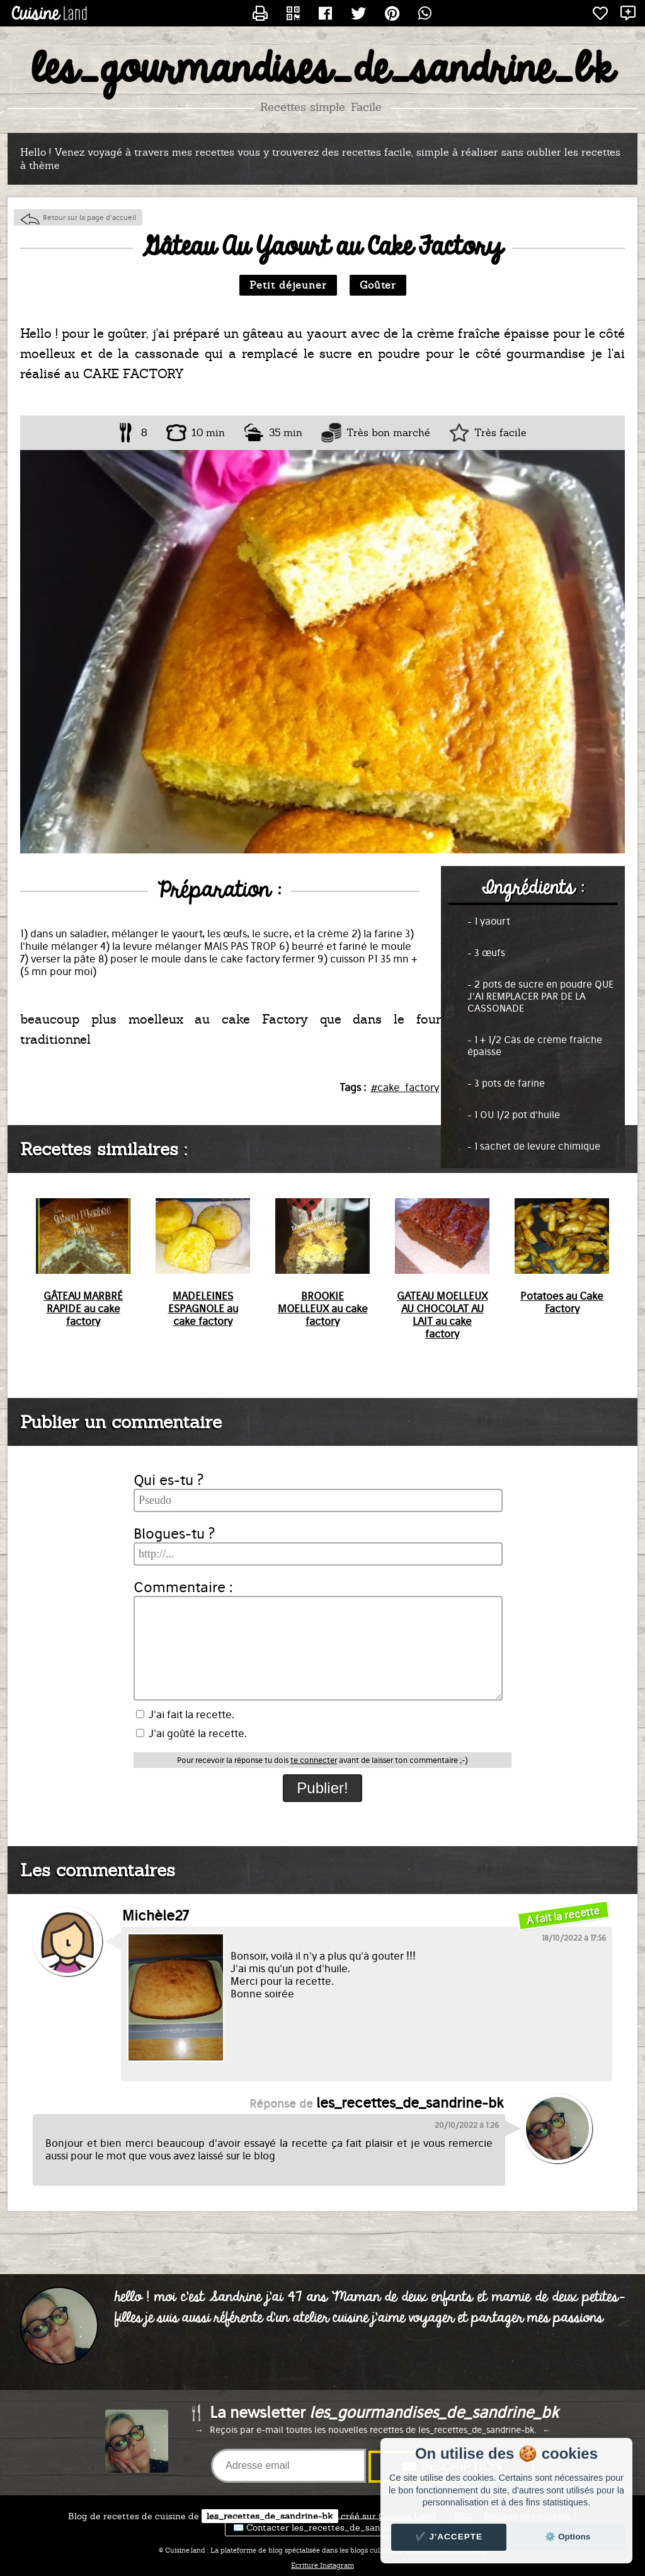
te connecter (313, 1760)
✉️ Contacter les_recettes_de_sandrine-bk (325, 2527)
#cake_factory (404, 1087)
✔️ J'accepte (449, 2536)
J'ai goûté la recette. (191, 1733)
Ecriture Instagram (322, 2565)
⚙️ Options (567, 2536)
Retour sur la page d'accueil (89, 217)
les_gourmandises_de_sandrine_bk (323, 70)
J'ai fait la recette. (185, 1714)
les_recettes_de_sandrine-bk (270, 2516)
